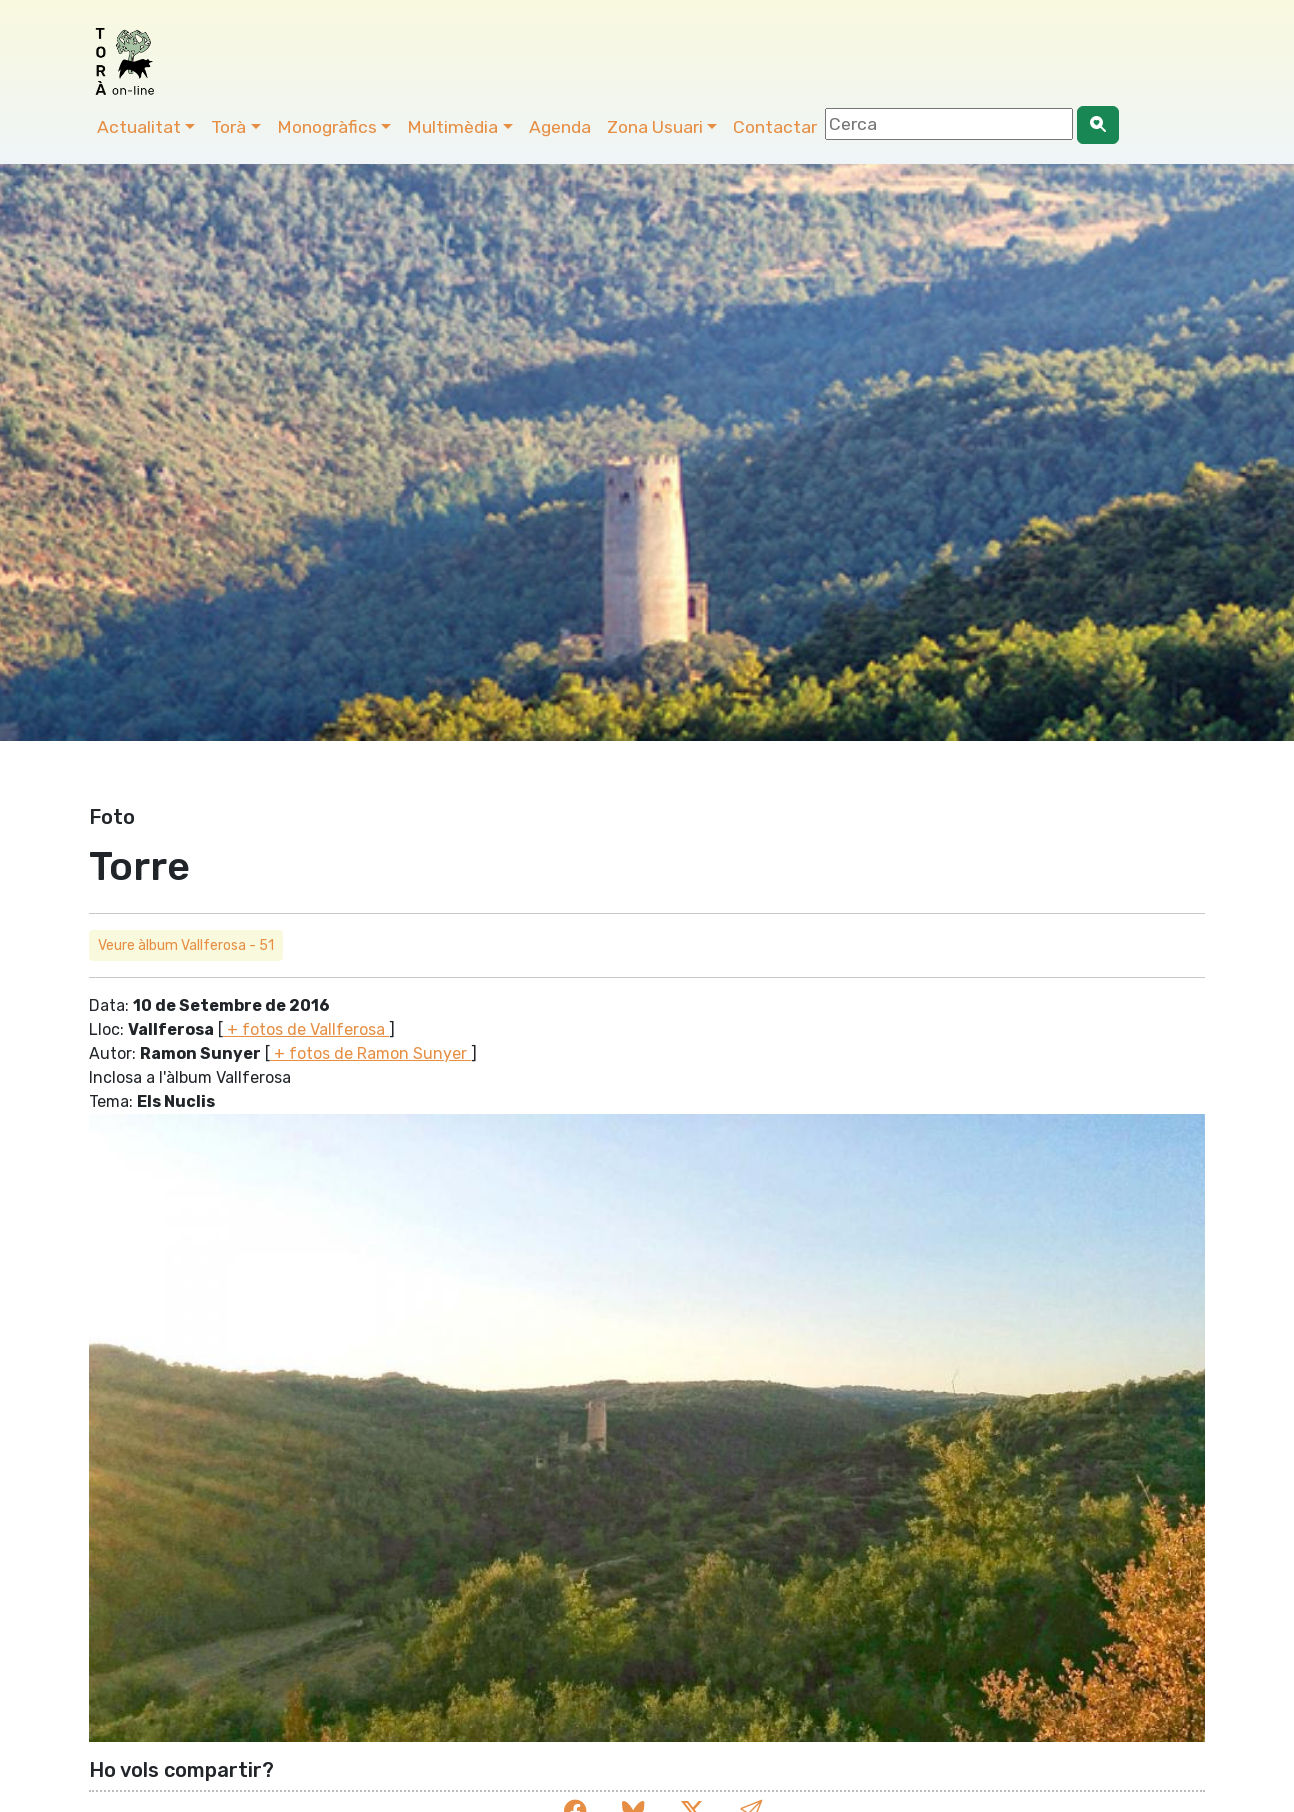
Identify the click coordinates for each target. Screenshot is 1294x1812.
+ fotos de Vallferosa (306, 1029)
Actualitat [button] (139, 127)
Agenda (560, 127)
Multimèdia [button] (452, 127)
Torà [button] (228, 127)
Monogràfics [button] (327, 127)
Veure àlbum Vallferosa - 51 (186, 945)
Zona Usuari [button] (655, 127)
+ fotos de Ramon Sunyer (370, 1053)
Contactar (775, 127)
